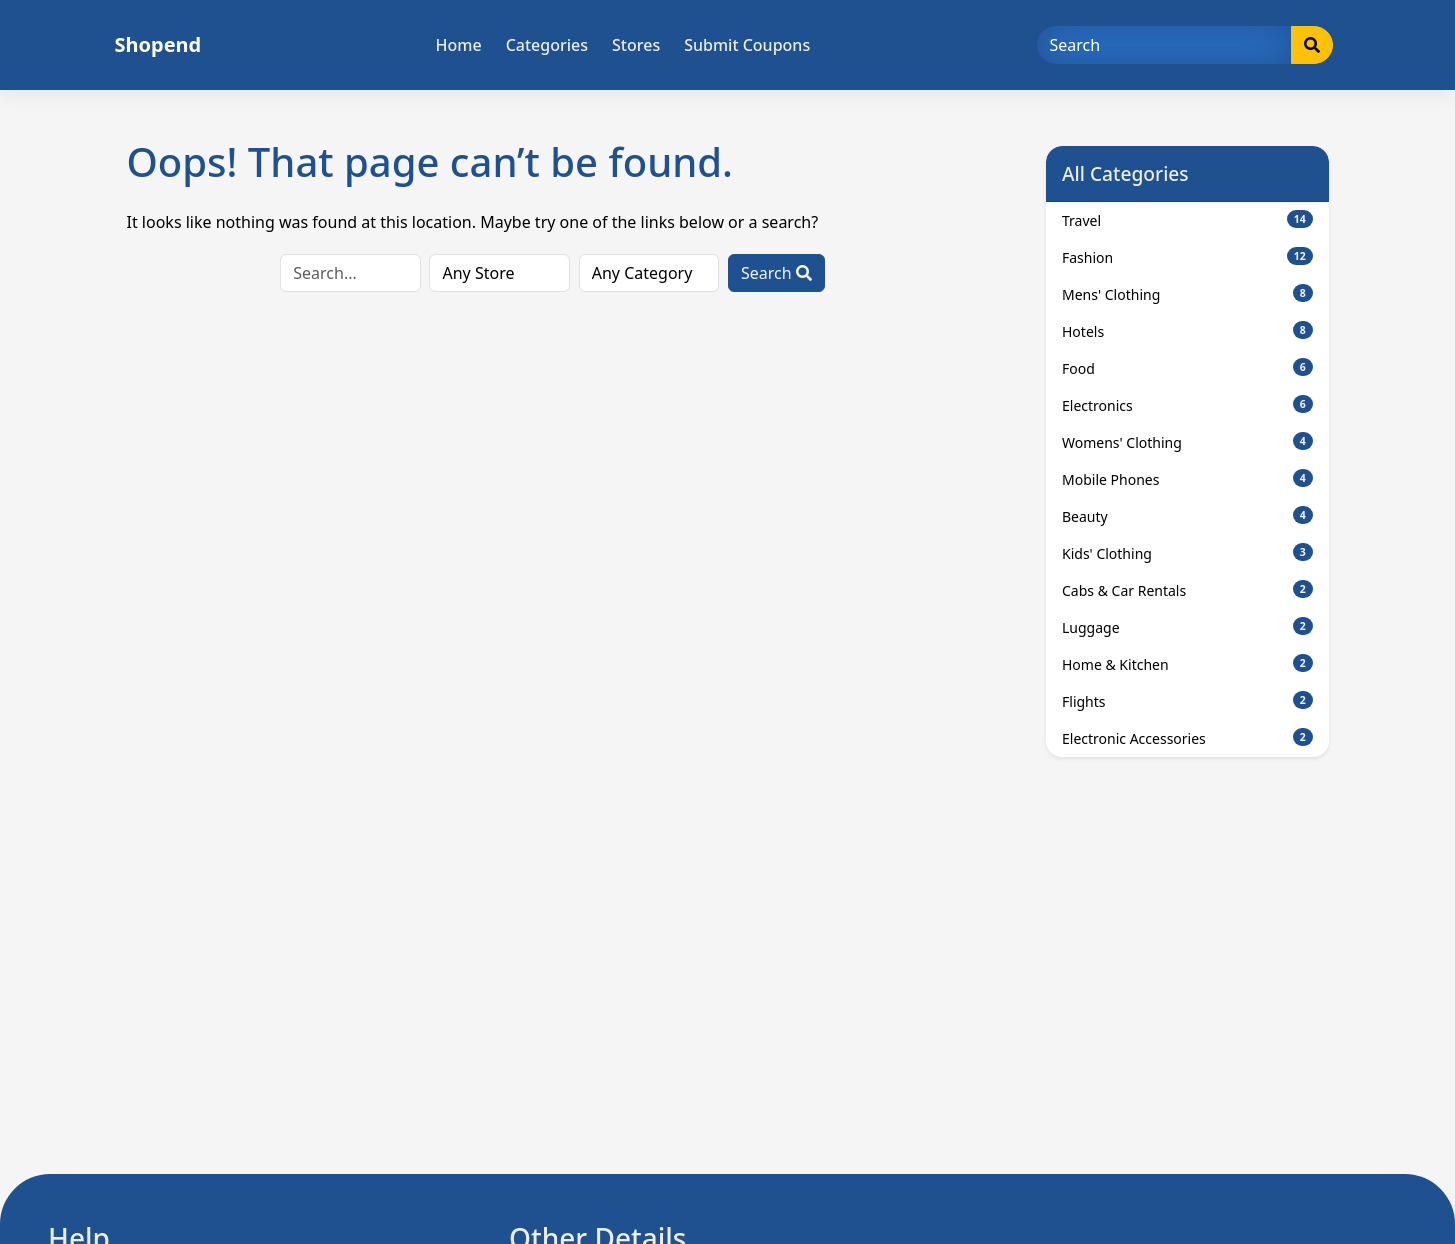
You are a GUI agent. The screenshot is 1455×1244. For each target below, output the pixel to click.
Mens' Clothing (1187, 294)
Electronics (1187, 405)
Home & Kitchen (1187, 664)
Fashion (1187, 257)
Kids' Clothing (1187, 553)
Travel (1187, 220)
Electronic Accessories (1187, 738)
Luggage (1187, 627)
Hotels (1187, 331)
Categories (547, 45)
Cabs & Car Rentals (1187, 590)
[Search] (1164, 45)
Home (459, 45)
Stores (636, 45)
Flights (1187, 701)
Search (776, 273)
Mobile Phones (1187, 479)
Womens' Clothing (1187, 442)
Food (1187, 368)
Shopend (158, 44)
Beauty (1187, 516)
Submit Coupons (747, 45)
